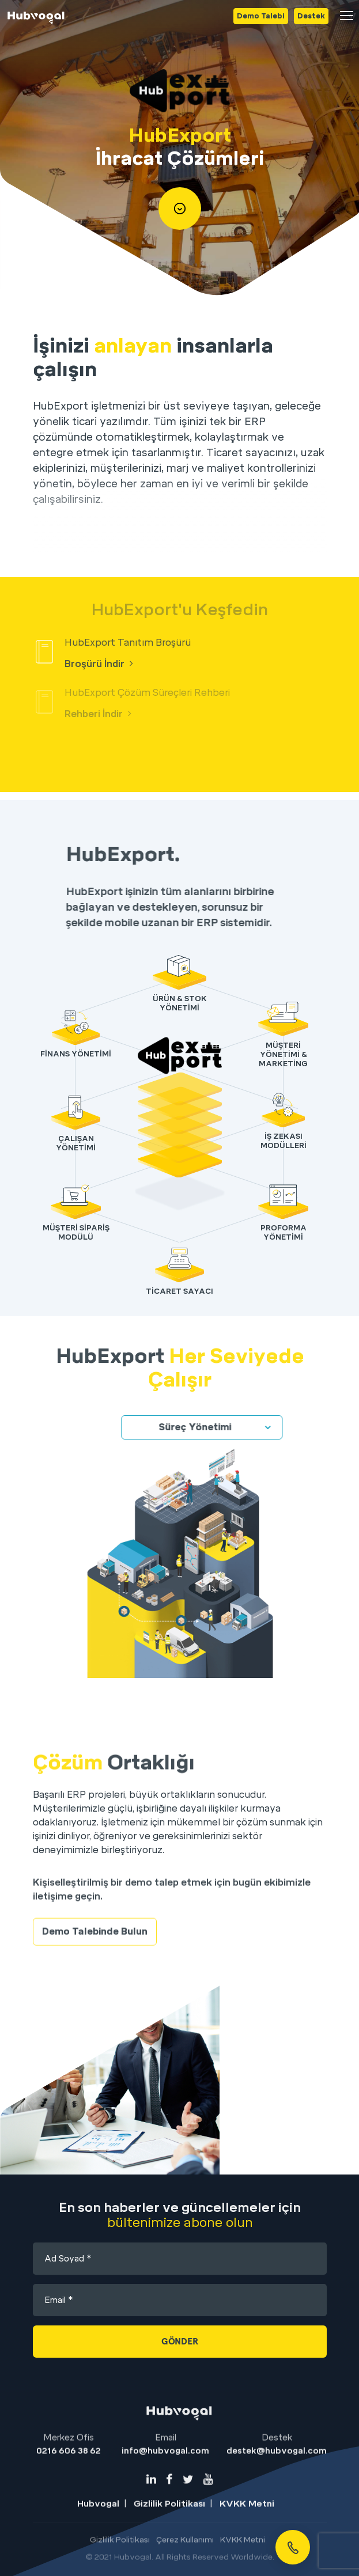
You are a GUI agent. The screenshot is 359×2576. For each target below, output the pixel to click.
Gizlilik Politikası (169, 2541)
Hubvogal (98, 2541)
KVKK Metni (247, 2541)
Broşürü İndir (99, 663)
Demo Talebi (261, 16)
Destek (311, 16)
